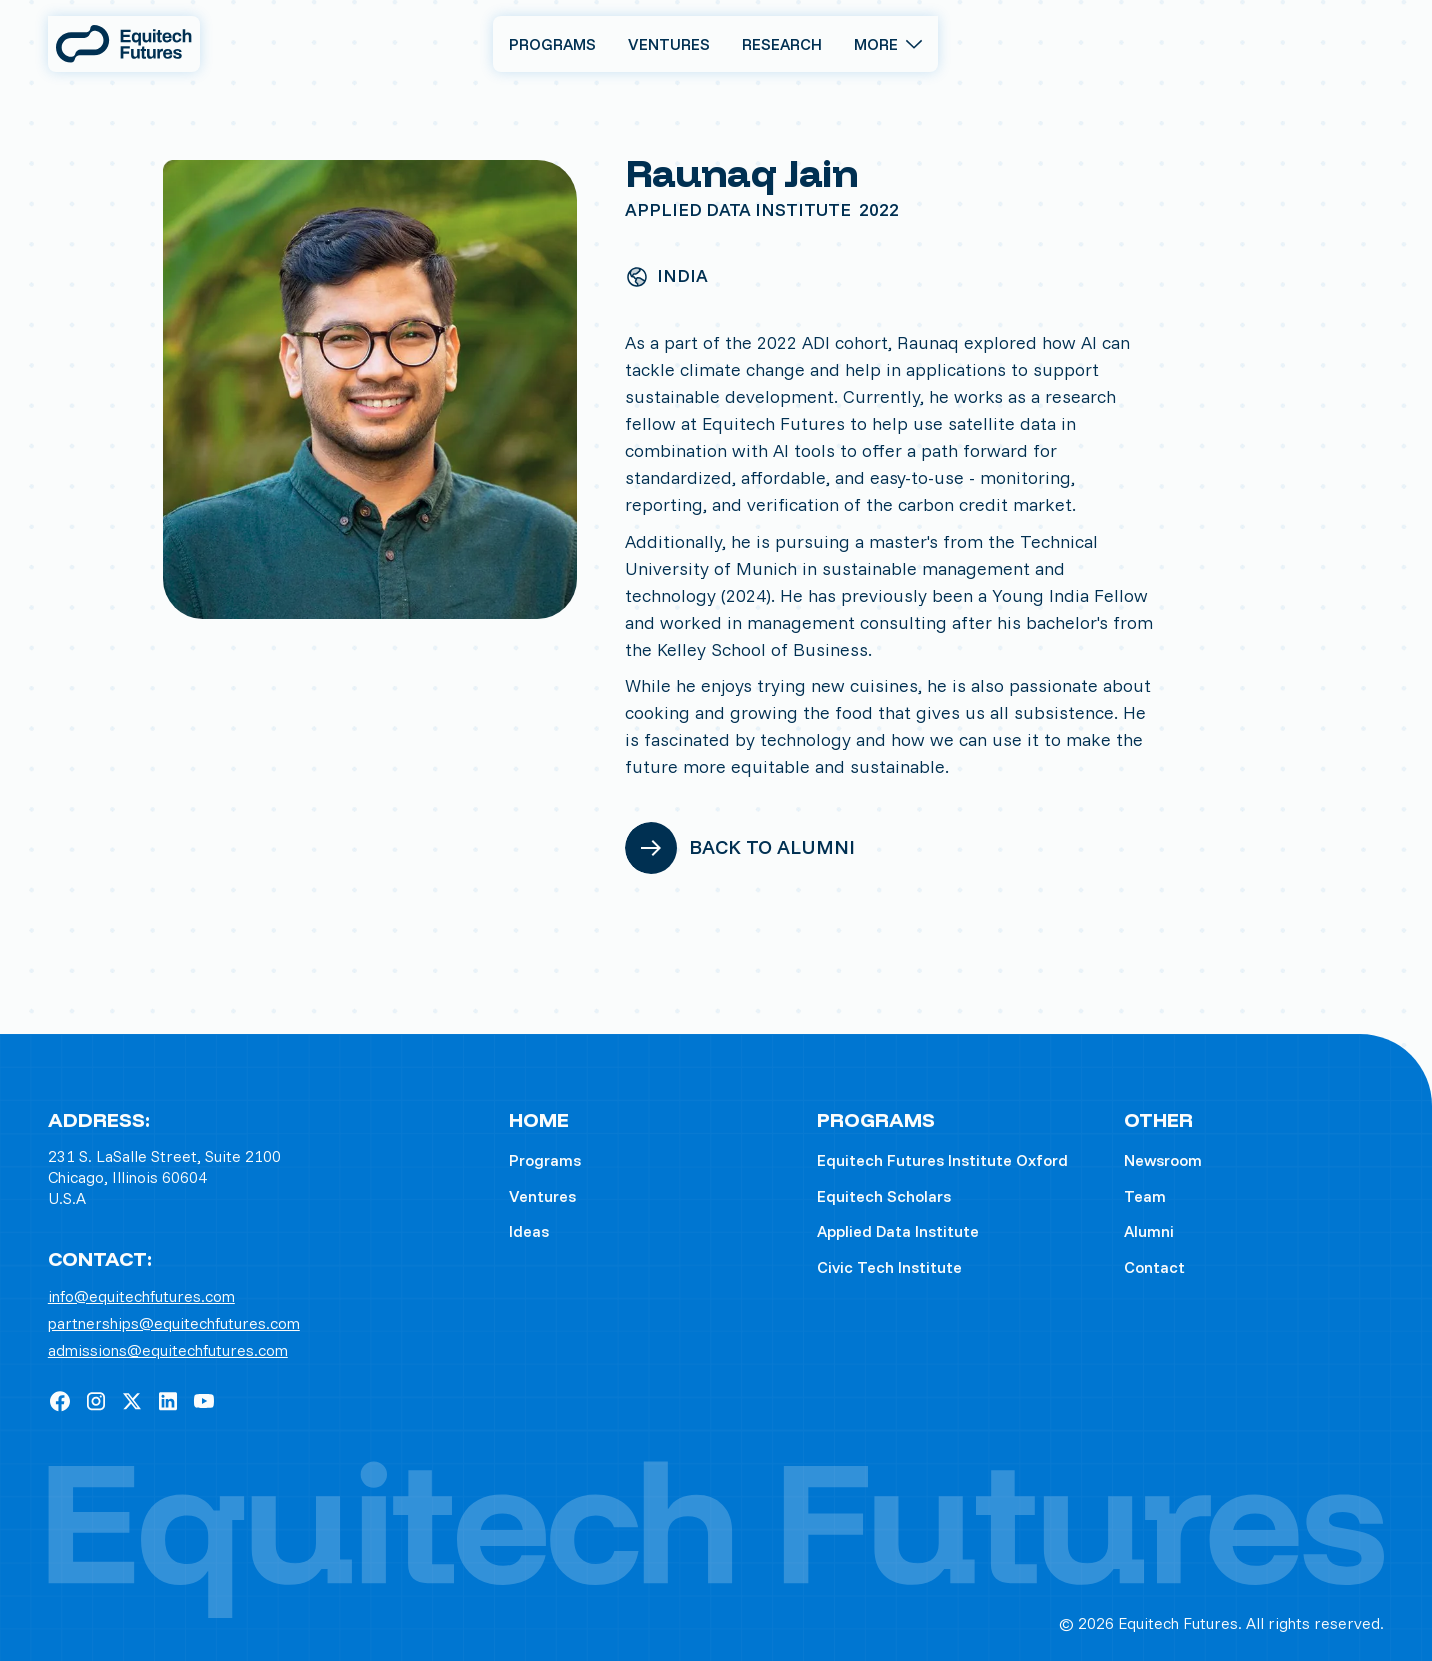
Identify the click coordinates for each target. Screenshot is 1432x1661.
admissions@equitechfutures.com (168, 1350)
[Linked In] (168, 1401)
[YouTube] (204, 1401)
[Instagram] (96, 1401)
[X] (132, 1401)
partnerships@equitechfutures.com (174, 1323)
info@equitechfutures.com (141, 1296)
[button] (888, 44)
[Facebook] (60, 1401)
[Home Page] (124, 44)
